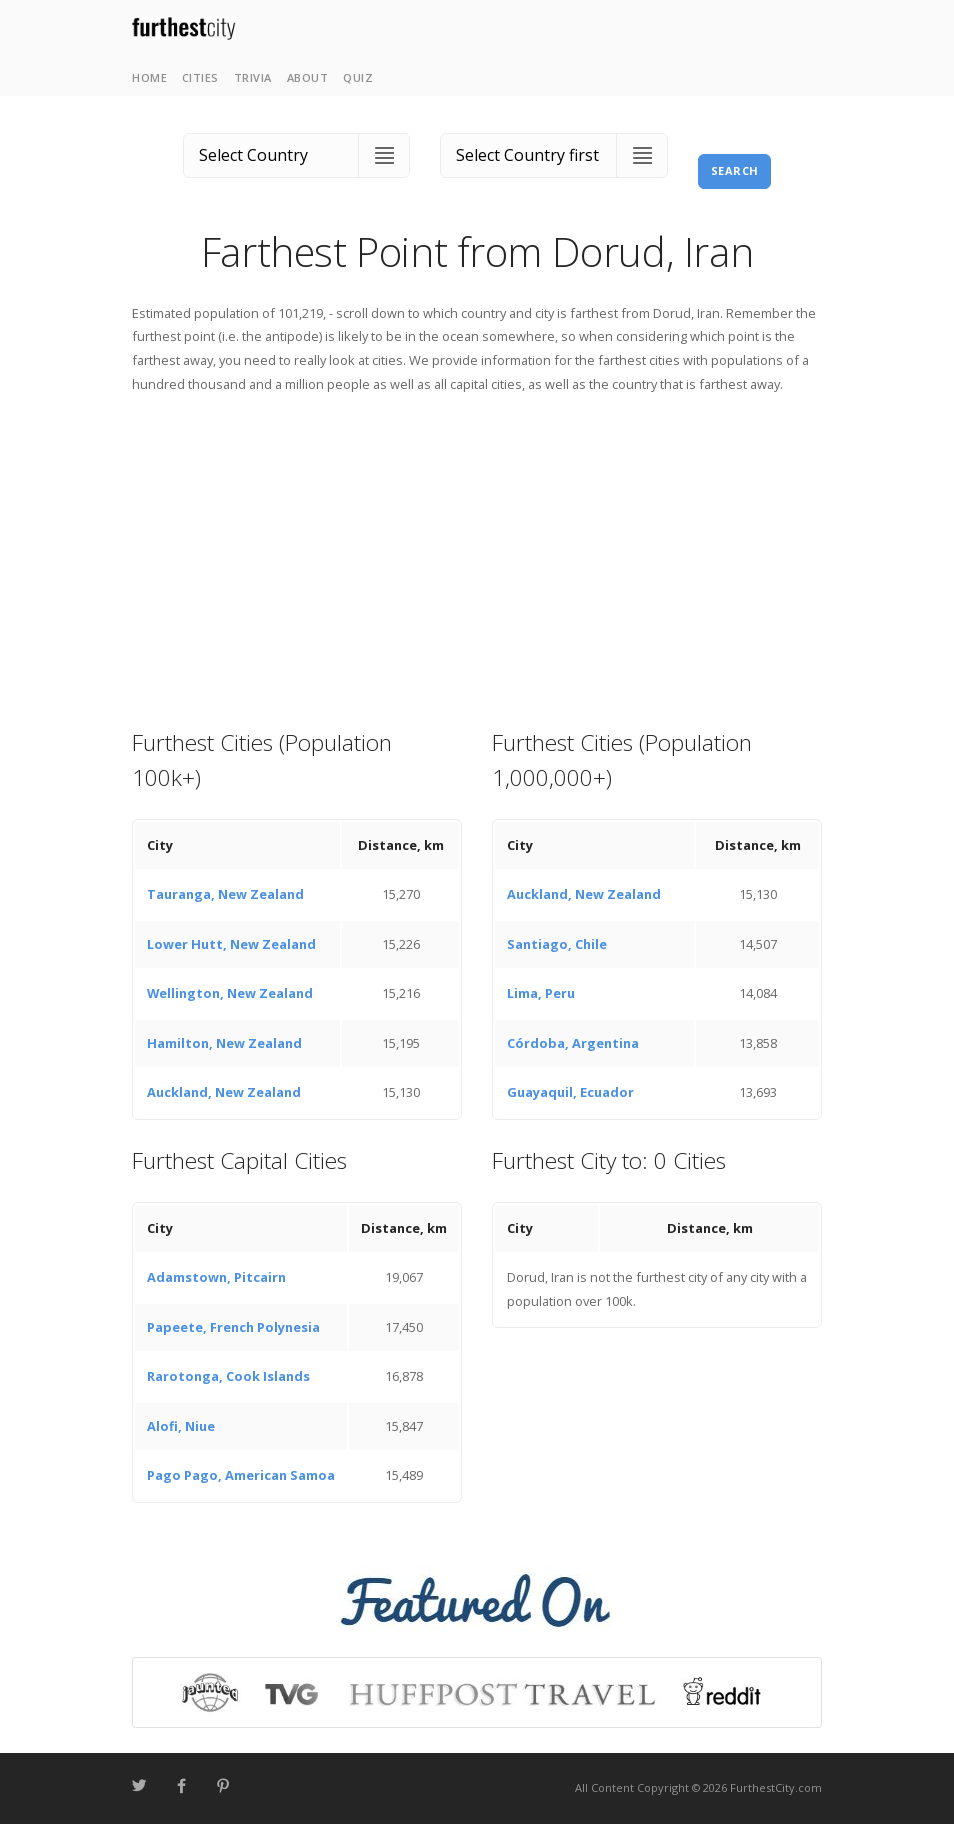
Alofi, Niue (181, 1426)
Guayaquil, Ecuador (570, 1092)
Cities (200, 77)
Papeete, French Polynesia (233, 1327)
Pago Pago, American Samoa (241, 1475)
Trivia (253, 77)
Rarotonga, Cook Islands (228, 1376)
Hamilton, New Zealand (224, 1043)
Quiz (358, 77)
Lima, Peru (541, 993)
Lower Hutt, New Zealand (231, 944)
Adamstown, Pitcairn (216, 1277)
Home (149, 77)
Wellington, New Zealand (230, 993)
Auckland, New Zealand (224, 1092)
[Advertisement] (477, 560)
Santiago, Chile (557, 944)
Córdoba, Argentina (573, 1043)
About (308, 77)
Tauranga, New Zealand (225, 894)
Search (735, 170)
